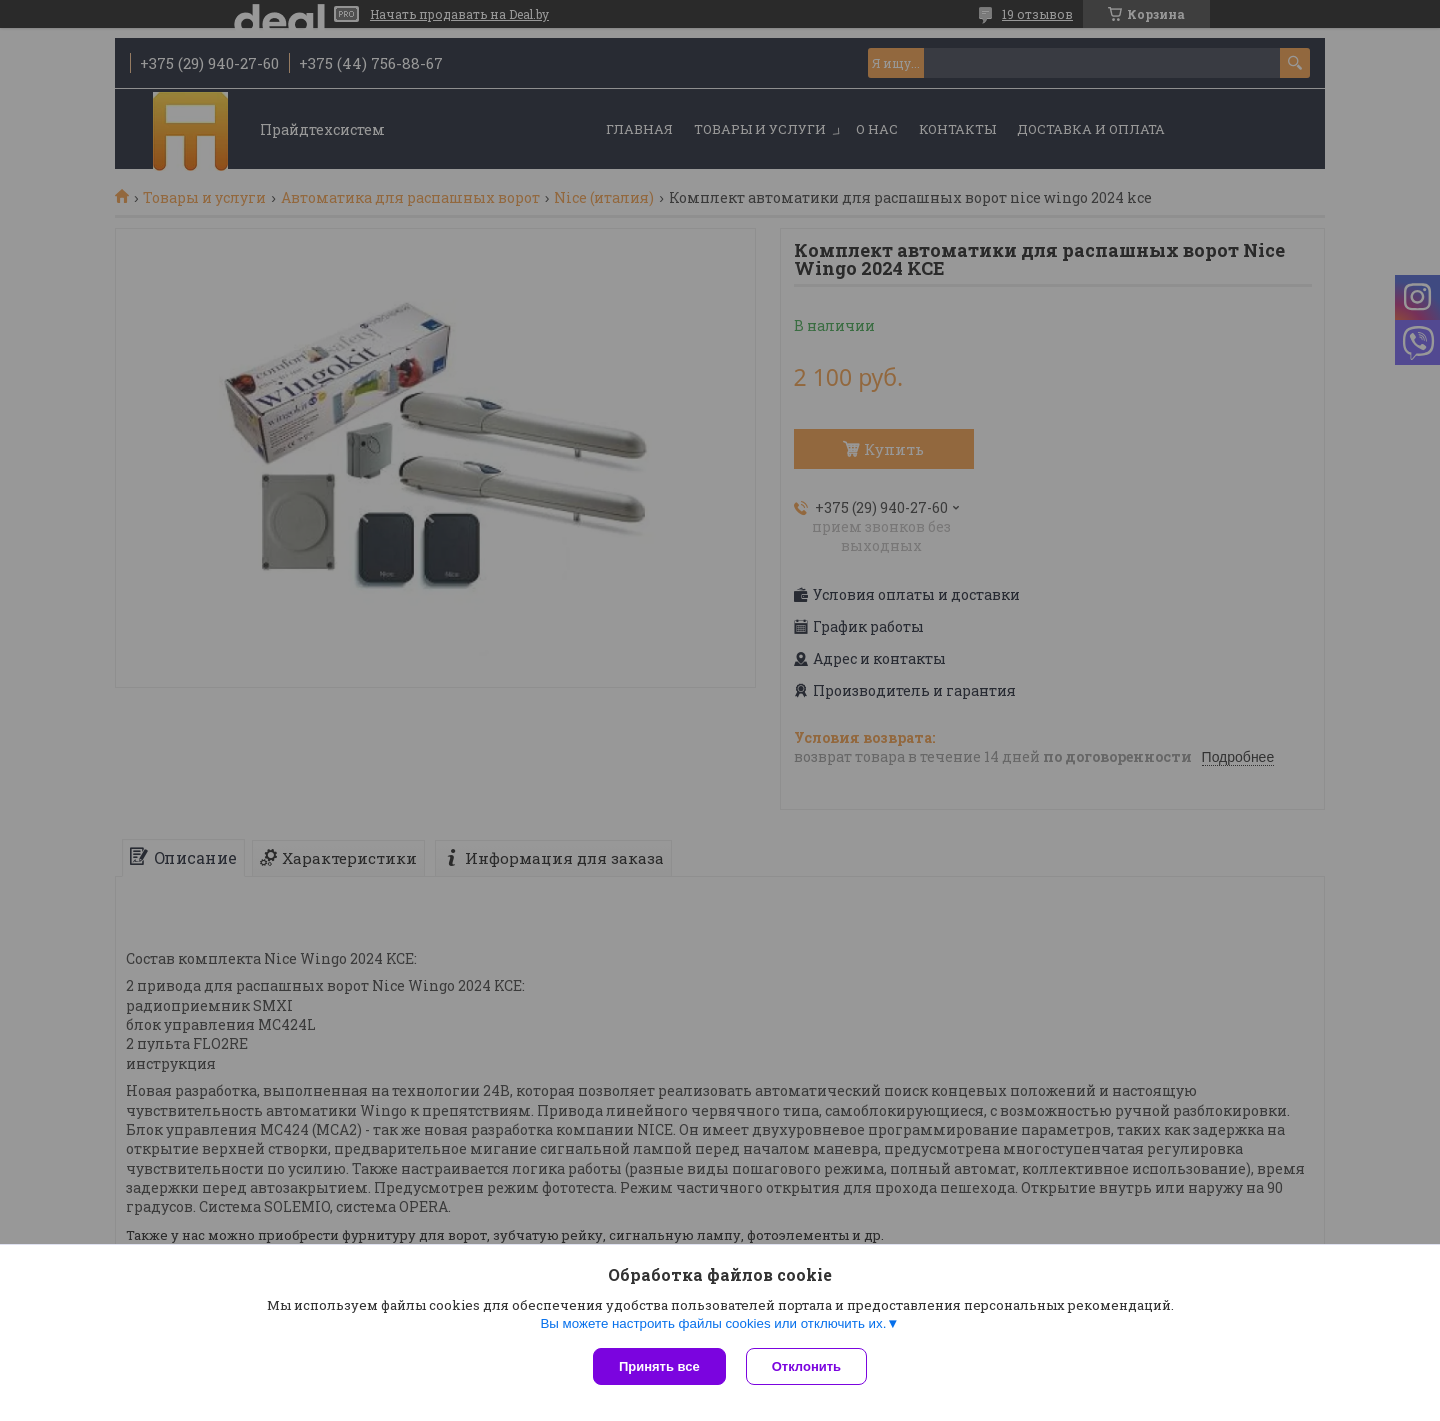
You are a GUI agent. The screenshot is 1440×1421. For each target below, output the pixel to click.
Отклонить (806, 1366)
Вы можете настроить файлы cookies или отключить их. (713, 1323)
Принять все (659, 1366)
